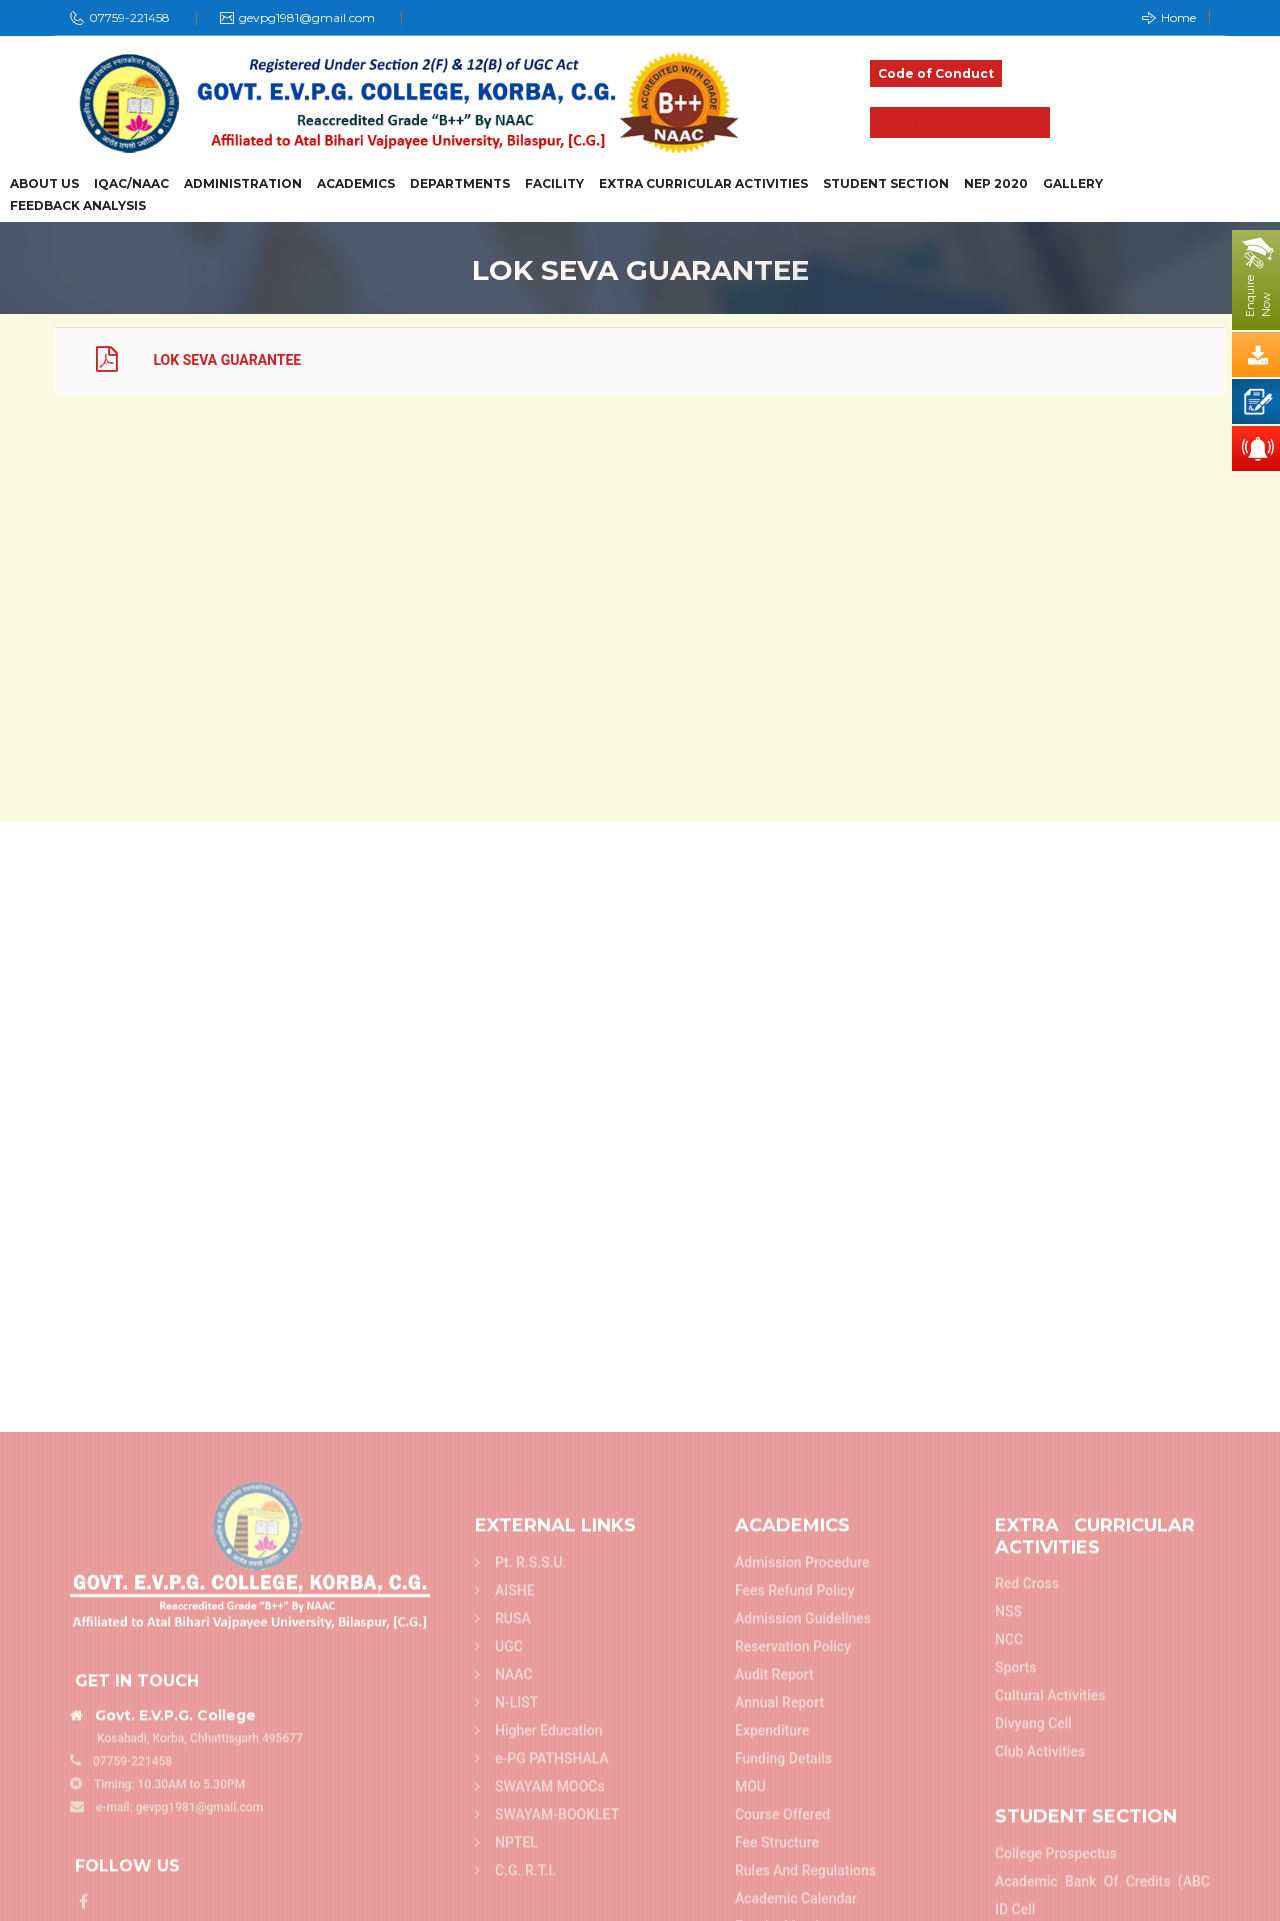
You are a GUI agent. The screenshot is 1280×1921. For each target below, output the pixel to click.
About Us (44, 184)
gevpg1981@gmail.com (307, 17)
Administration (243, 184)
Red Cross (1027, 1905)
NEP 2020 (996, 184)
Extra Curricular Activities (703, 184)
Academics (356, 184)
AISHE (505, 1911)
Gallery (1073, 184)
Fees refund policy (795, 1911)
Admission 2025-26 (960, 122)
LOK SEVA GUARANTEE (182, 360)
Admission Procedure (802, 1883)
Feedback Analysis (78, 206)
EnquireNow (1258, 296)
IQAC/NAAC (131, 184)
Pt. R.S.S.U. (521, 1883)
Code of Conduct (936, 73)
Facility (554, 184)
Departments (460, 184)
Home (1169, 17)
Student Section (886, 184)
